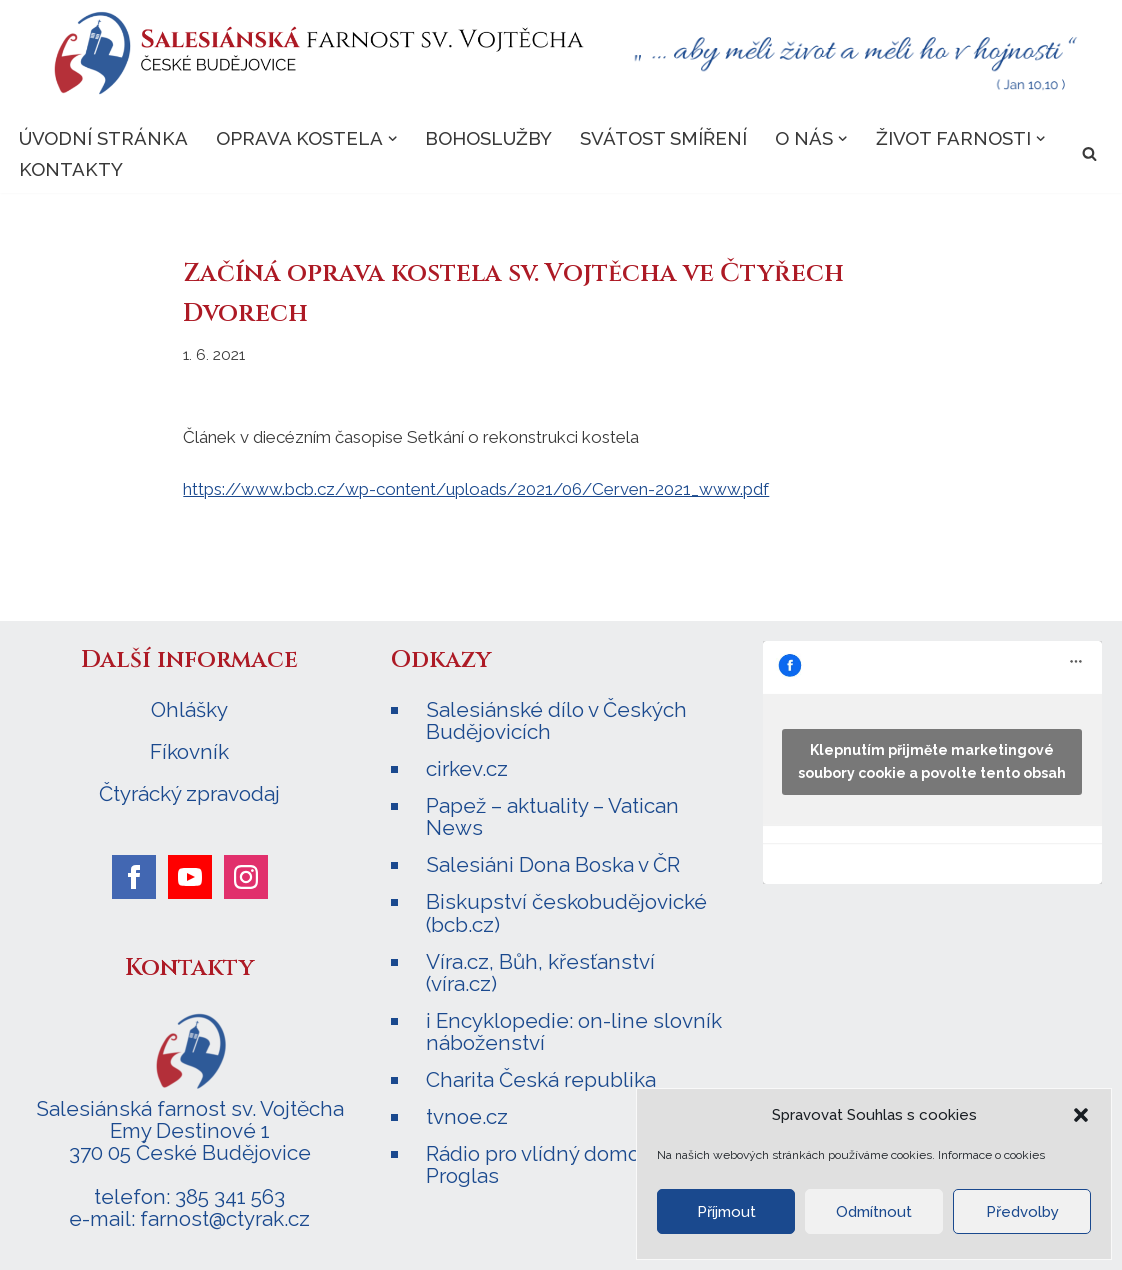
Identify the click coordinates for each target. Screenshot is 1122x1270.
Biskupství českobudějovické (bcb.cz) (566, 912)
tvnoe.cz (467, 1116)
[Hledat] (1089, 153)
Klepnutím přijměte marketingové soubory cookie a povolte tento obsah (932, 761)
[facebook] (134, 877)
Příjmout (726, 1212)
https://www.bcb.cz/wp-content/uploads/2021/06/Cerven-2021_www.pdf (476, 489)
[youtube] (190, 877)
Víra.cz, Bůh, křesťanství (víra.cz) (540, 972)
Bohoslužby (488, 138)
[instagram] (246, 877)
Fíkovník (189, 752)
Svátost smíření (663, 138)
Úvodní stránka (103, 138)
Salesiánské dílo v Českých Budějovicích (556, 720)
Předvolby (1022, 1212)
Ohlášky (189, 710)
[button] (1081, 1115)
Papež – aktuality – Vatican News (552, 816)
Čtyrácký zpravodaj (189, 794)
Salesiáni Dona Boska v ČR (553, 864)
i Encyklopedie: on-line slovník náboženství (574, 1031)
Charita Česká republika (541, 1079)
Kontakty (71, 169)
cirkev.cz (467, 768)
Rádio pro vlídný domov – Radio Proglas (575, 1164)
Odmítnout (874, 1212)
